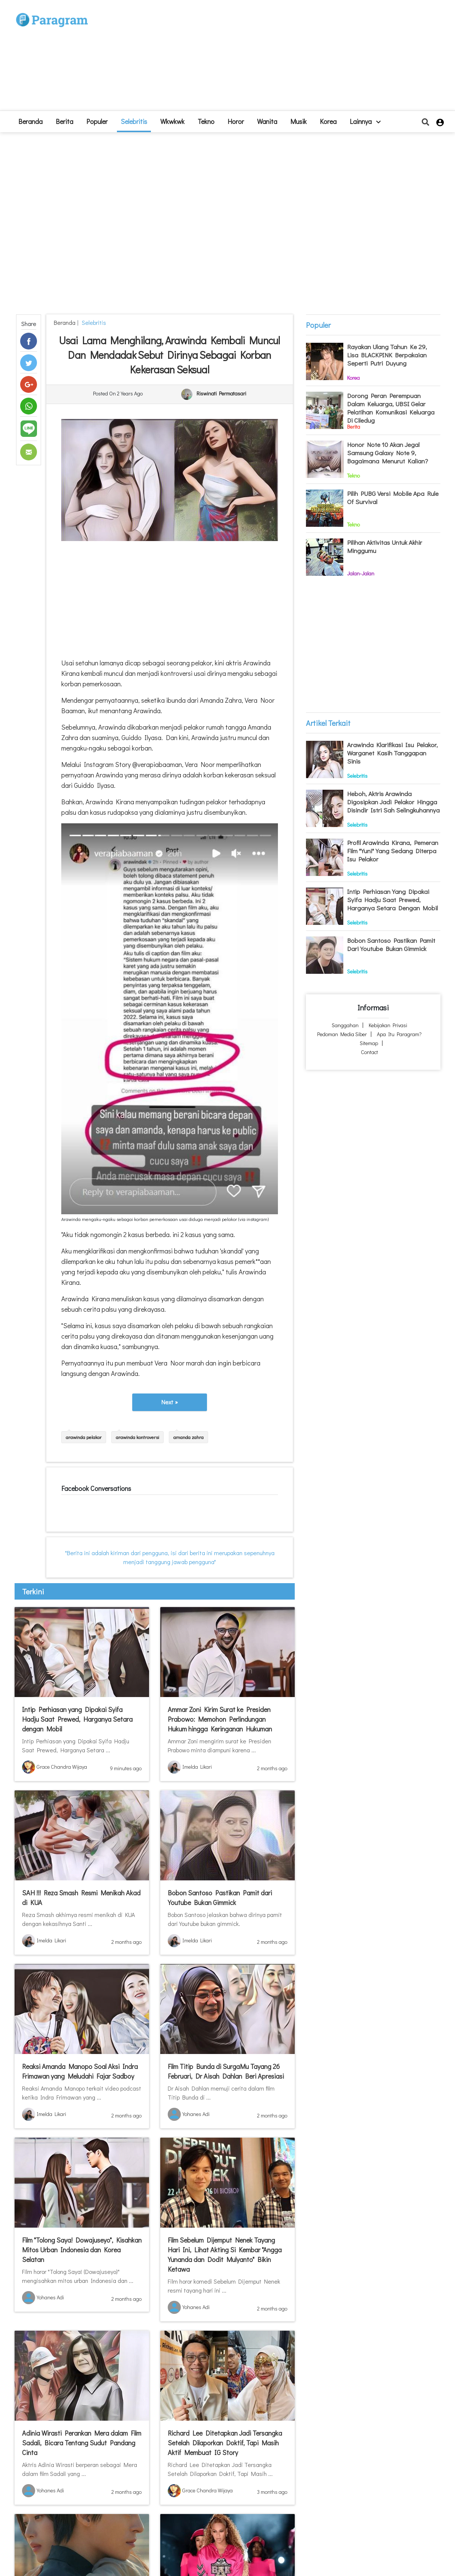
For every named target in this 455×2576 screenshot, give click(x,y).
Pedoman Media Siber (342, 1034)
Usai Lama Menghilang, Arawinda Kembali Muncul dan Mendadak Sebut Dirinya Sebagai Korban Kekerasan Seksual (169, 354)
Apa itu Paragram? (399, 1034)
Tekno (206, 121)
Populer (97, 121)
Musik (298, 121)
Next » (169, 1402)
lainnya (365, 121)
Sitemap (369, 1043)
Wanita (267, 121)
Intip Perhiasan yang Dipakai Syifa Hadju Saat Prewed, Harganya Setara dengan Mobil (77, 1719)
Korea (328, 121)
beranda (30, 121)
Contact (369, 1052)
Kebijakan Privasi (388, 1025)
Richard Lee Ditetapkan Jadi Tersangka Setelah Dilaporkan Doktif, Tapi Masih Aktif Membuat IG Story (225, 2443)
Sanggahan (345, 1025)
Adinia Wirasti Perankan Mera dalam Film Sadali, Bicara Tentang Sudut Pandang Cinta (81, 2443)
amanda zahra (188, 1437)
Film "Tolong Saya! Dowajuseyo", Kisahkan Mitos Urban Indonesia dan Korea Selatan (82, 2249)
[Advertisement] (282, 58)
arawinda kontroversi (137, 1437)
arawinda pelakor (84, 1437)
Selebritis (134, 121)
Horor (236, 121)
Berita (64, 121)
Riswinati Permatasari (221, 393)
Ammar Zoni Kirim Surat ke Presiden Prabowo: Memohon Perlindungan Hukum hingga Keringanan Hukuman (220, 1719)
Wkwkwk (172, 121)
